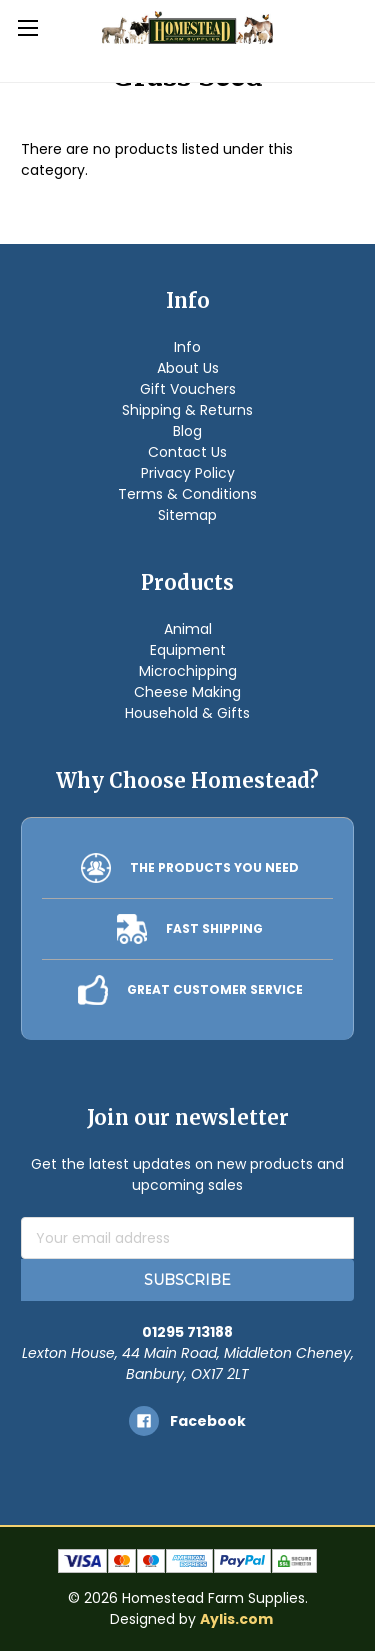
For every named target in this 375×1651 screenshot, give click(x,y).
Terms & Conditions (187, 494)
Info (187, 347)
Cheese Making (187, 692)
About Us (188, 368)
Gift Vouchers (188, 389)
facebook (208, 1421)
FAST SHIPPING (214, 928)
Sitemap (187, 515)
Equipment (188, 650)
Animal (188, 629)
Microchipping (188, 671)
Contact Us (187, 452)
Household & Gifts (187, 713)
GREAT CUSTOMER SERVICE (215, 989)
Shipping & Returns (187, 410)
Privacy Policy (188, 473)
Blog (187, 431)
